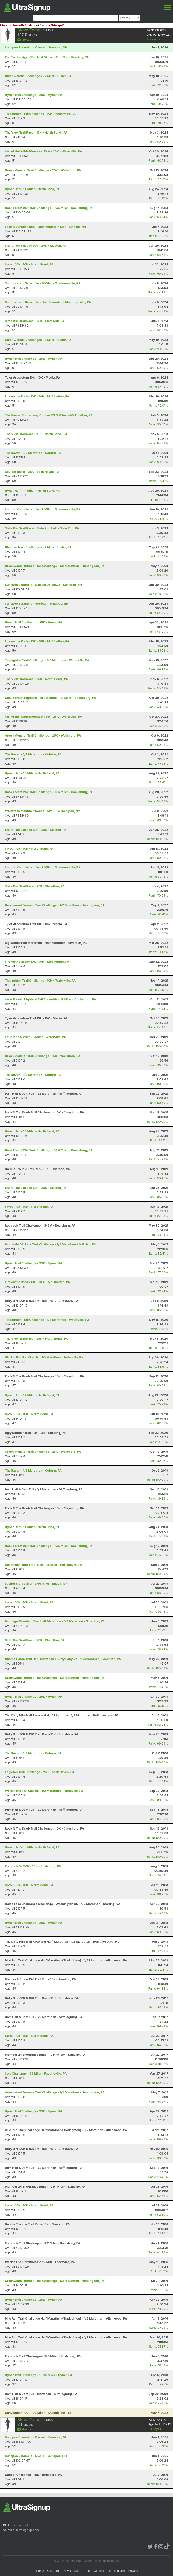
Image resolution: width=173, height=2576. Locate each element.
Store (77, 2571)
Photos (24, 39)
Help (88, 2571)
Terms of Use (116, 2571)
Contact (99, 2571)
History (154, 39)
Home (40, 2571)
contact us (24, 2525)
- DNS (39, 2412)
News (67, 2571)
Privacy (133, 2571)
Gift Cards (53, 2571)
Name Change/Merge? (46, 25)
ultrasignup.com (27, 2530)
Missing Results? (13, 25)
